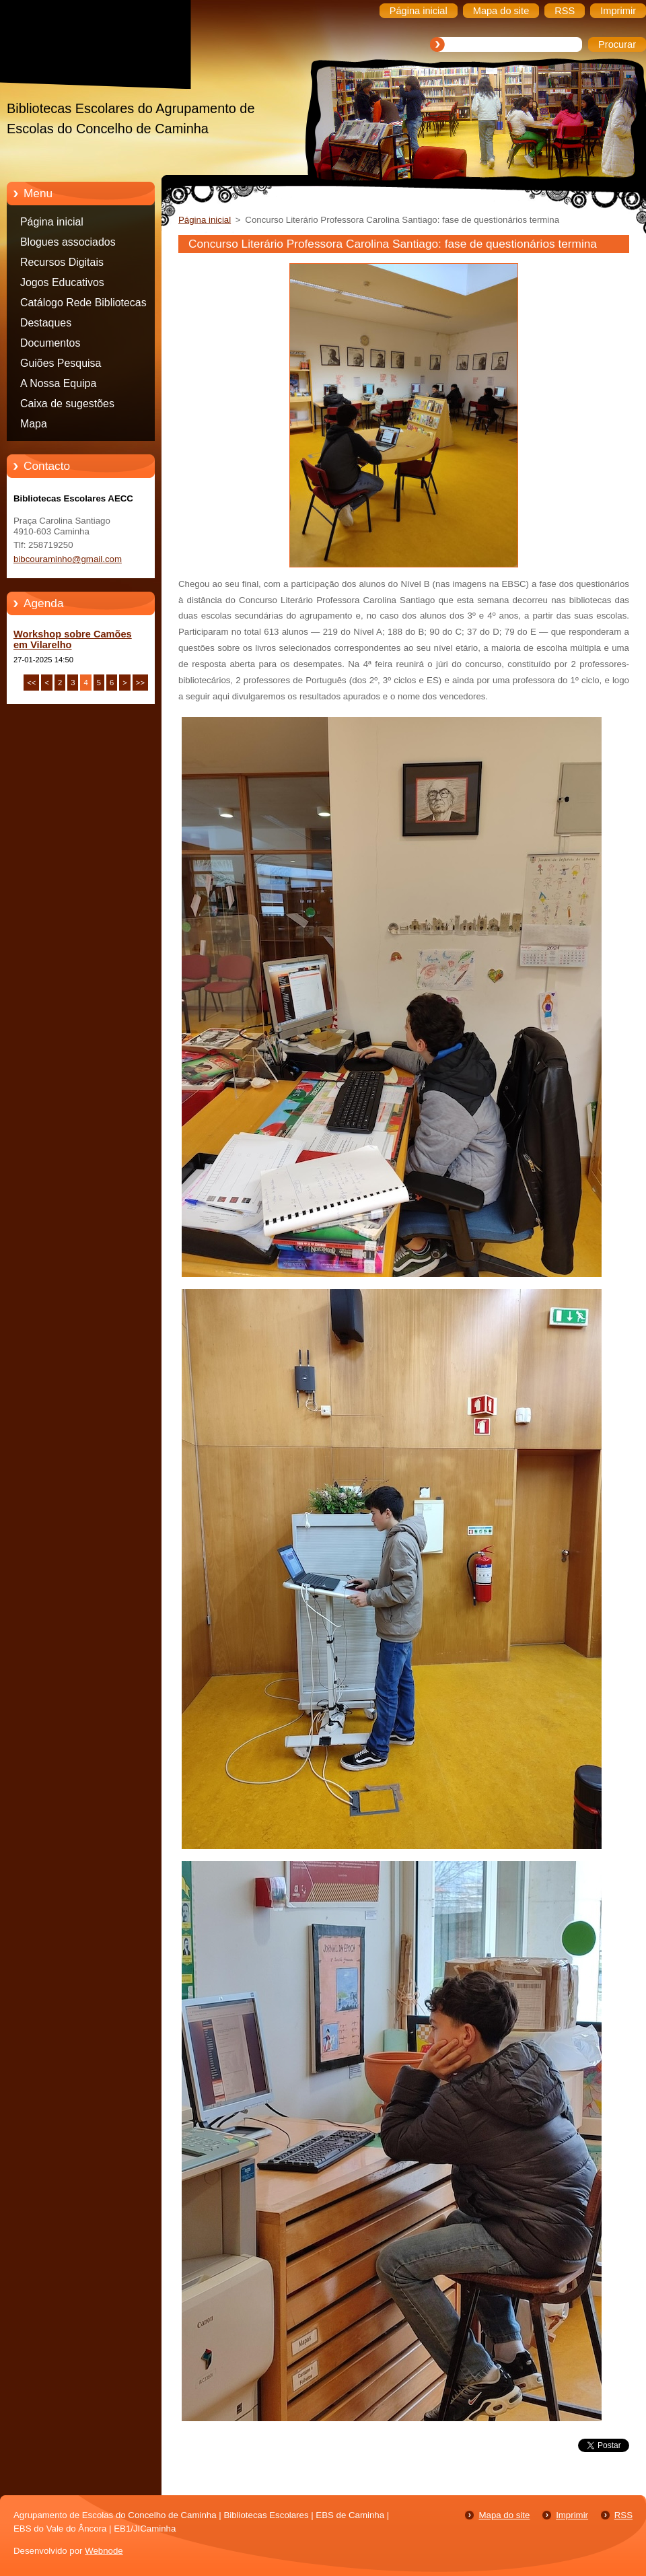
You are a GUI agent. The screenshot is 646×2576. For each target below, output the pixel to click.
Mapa (33, 423)
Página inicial (51, 222)
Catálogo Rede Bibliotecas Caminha (83, 305)
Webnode (104, 2551)
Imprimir (572, 2515)
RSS (623, 2515)
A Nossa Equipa (58, 383)
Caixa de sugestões (67, 403)
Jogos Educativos (62, 282)
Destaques (45, 322)
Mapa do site (504, 2515)
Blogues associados (68, 242)
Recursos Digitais (62, 262)
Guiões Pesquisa (60, 363)
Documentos (50, 343)
